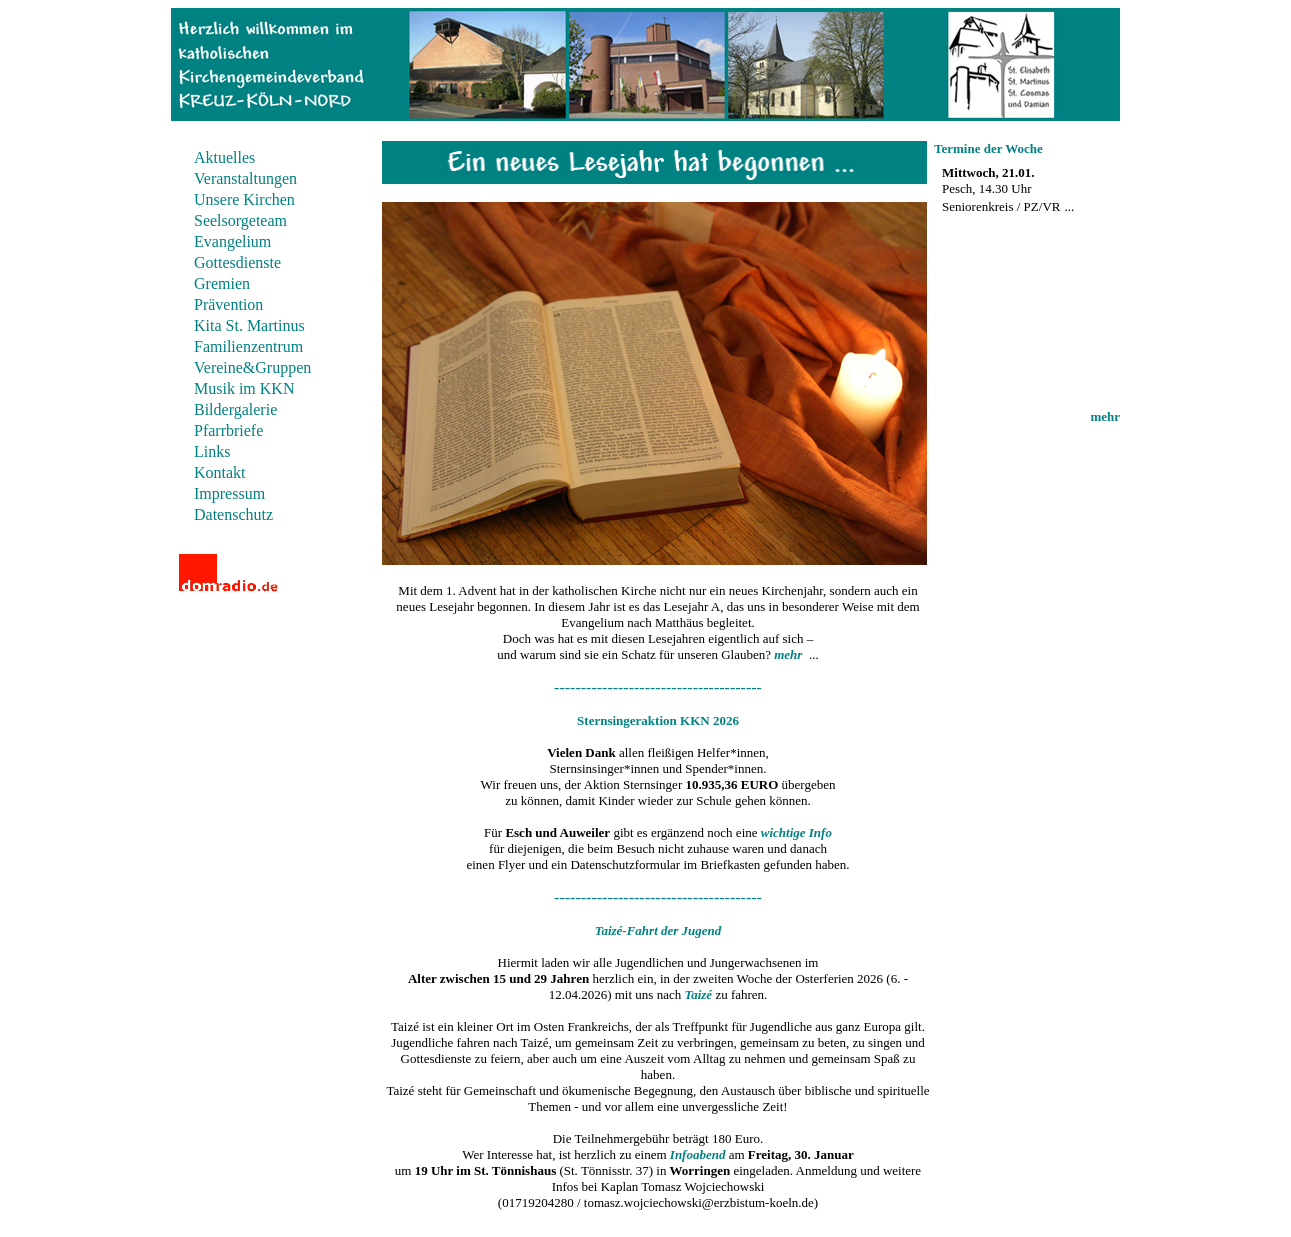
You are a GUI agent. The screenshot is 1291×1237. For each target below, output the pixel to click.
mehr (1105, 416)
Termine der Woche (988, 148)
